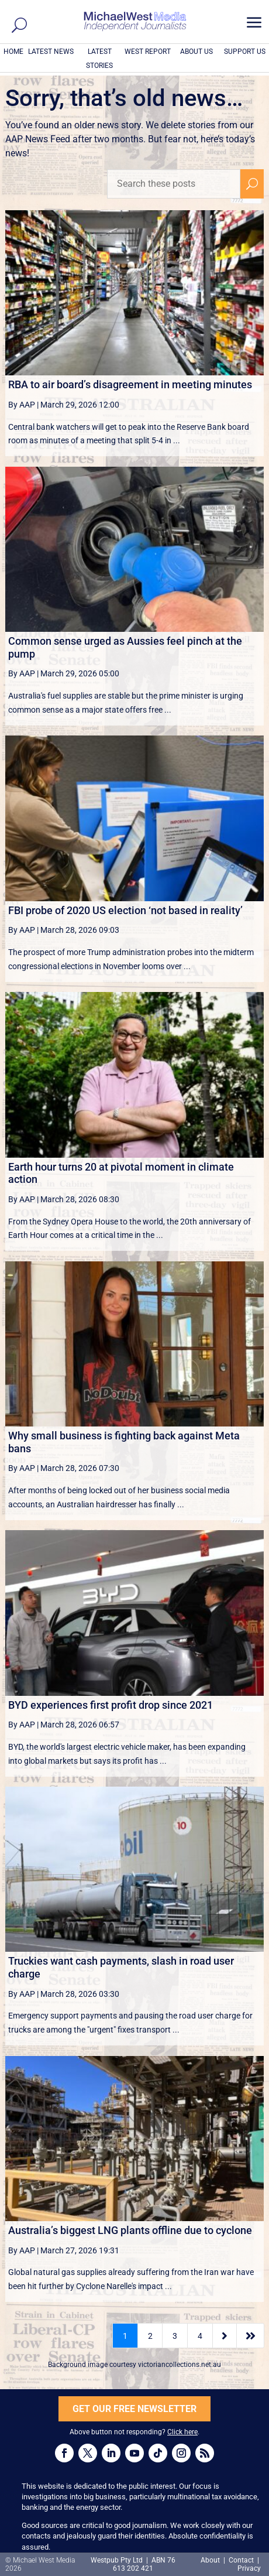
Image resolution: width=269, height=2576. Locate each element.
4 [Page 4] (200, 2336)
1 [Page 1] (125, 2336)
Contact (241, 2560)
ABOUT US (196, 51)
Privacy (249, 2568)
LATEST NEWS (51, 51)
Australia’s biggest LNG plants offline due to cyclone (130, 2230)
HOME (13, 51)
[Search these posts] (173, 184)
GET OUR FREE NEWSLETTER (134, 2408)
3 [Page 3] (175, 2336)
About (211, 2560)
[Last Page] (250, 2335)
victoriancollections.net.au (179, 2365)
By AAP (21, 404)
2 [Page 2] (150, 2336)
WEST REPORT (148, 51)
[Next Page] (224, 2335)
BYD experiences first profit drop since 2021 (110, 1705)
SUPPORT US (244, 51)
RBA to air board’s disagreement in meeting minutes (130, 384)
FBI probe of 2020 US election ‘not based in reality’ (125, 910)
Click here (182, 2432)
